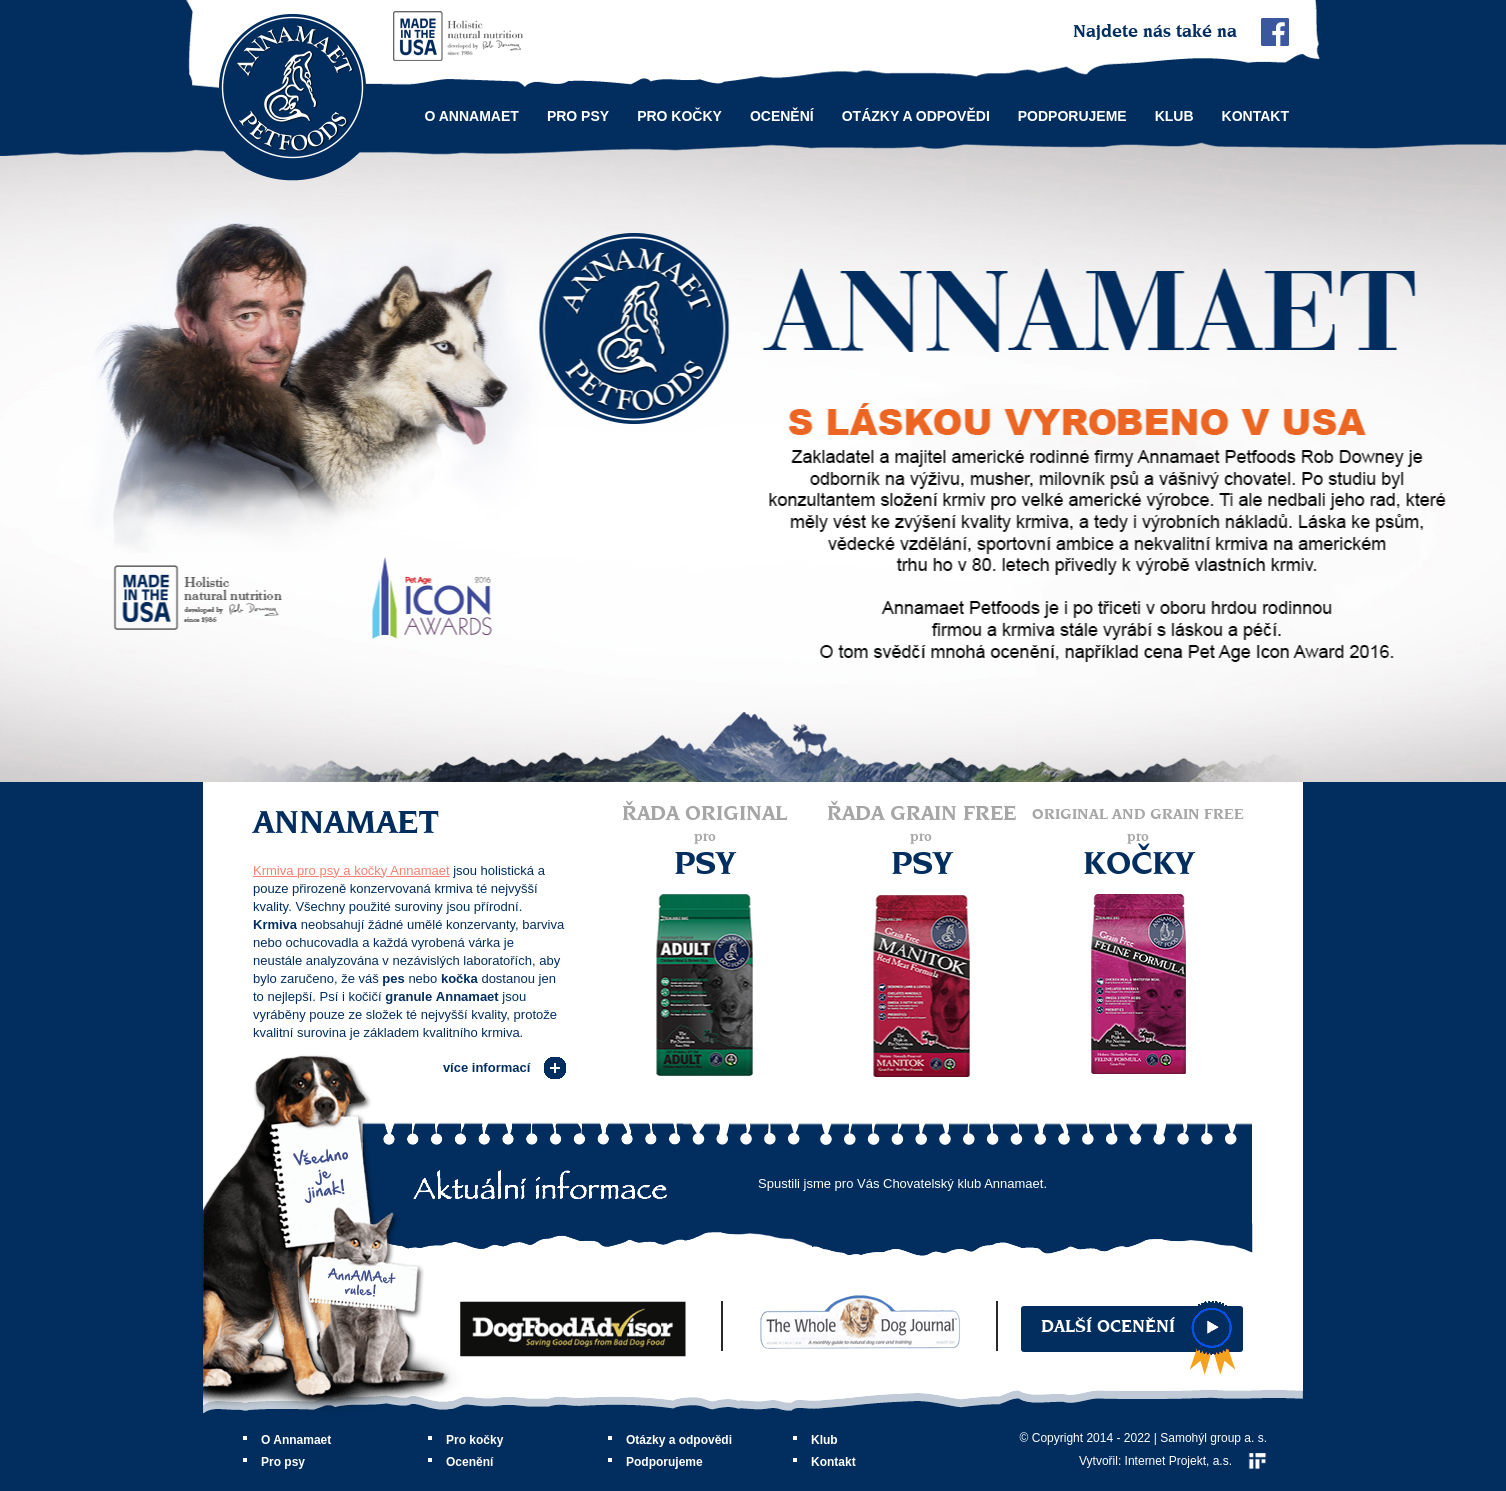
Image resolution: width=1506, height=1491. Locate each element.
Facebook (1275, 32)
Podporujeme (1072, 116)
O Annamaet (472, 116)
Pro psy (578, 116)
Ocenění (782, 116)
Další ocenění (1108, 1327)
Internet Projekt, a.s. (1178, 1461)
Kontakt (1255, 116)
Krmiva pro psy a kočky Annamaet (351, 870)
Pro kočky (679, 116)
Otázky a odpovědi (916, 116)
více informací (486, 1067)
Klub (1174, 116)
